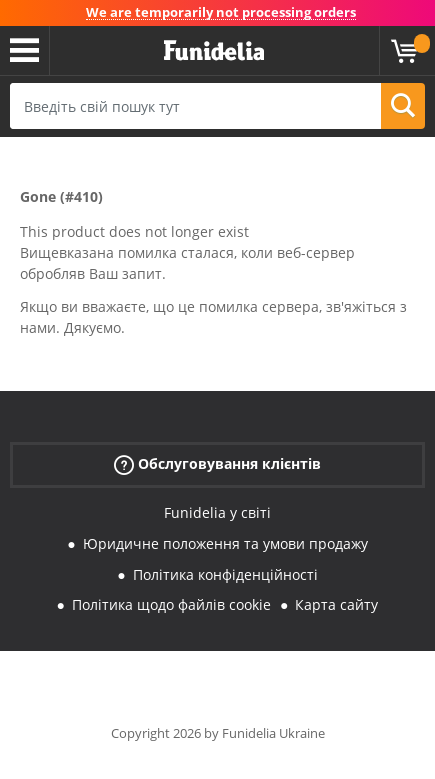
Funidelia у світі (217, 512)
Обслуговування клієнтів (217, 464)
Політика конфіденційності (225, 574)
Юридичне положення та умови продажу (225, 543)
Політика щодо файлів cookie (171, 604)
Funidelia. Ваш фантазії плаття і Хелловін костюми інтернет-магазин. (214, 51)
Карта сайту (336, 604)
